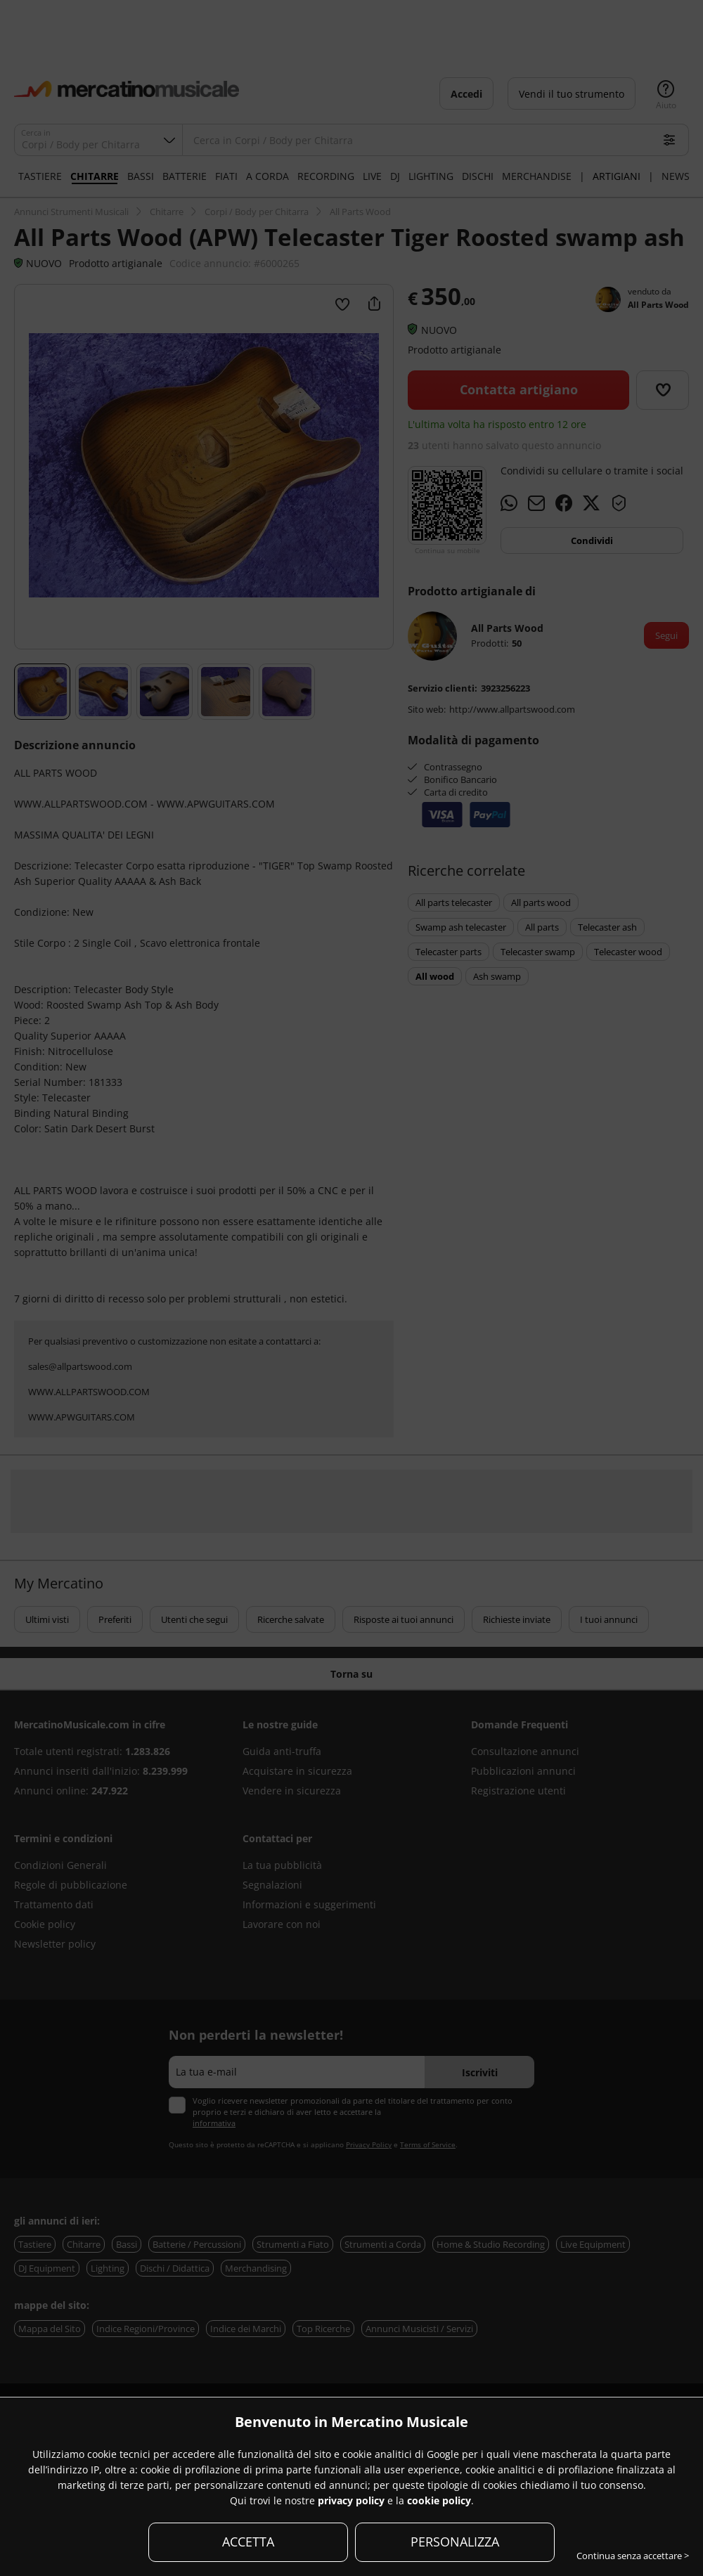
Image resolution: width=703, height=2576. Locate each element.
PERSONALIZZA (455, 2541)
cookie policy (439, 2500)
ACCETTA (248, 2541)
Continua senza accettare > (632, 2555)
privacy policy (351, 2500)
